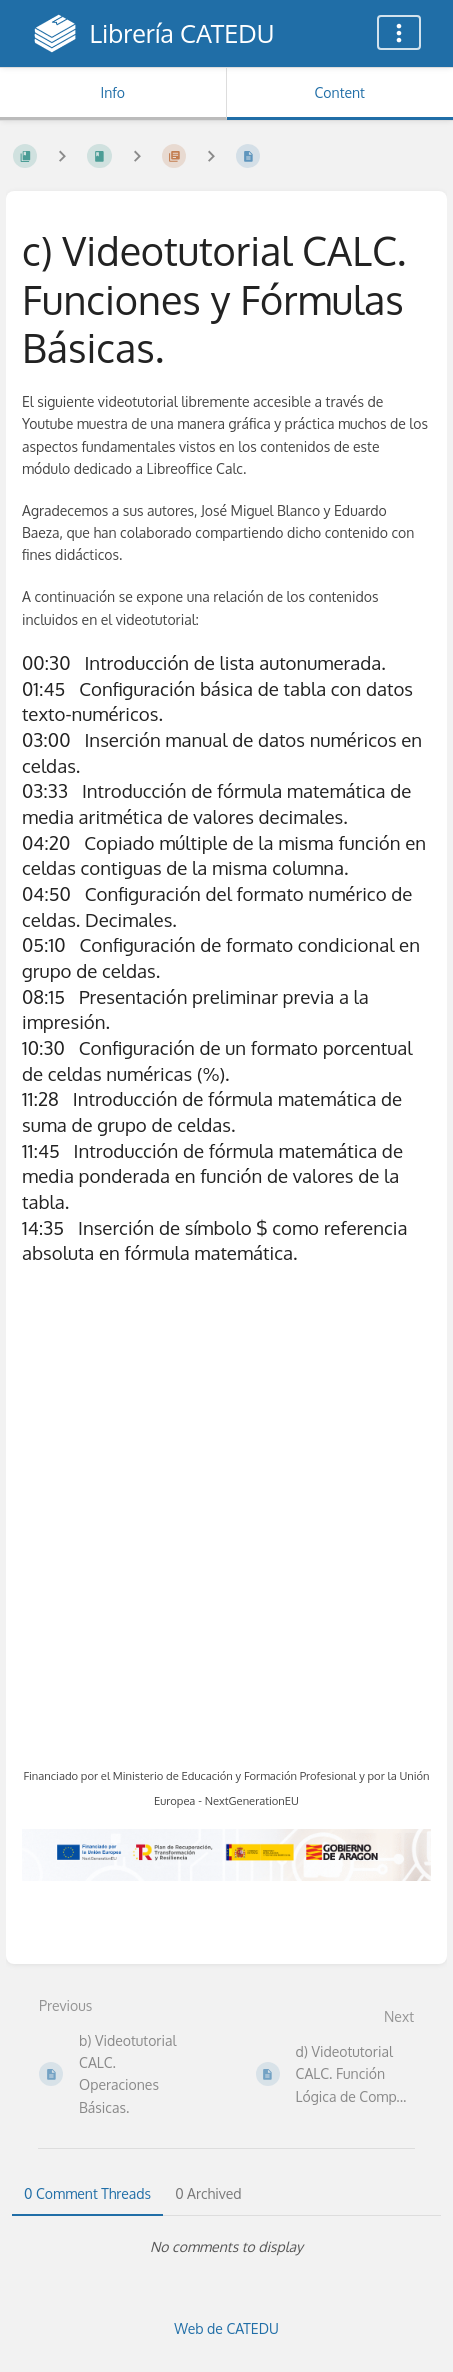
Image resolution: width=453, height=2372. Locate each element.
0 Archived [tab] (208, 2193)
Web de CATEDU (226, 2328)
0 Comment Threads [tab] (87, 2193)
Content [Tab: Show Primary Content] (340, 92)
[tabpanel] (226, 2247)
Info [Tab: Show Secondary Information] (112, 92)
